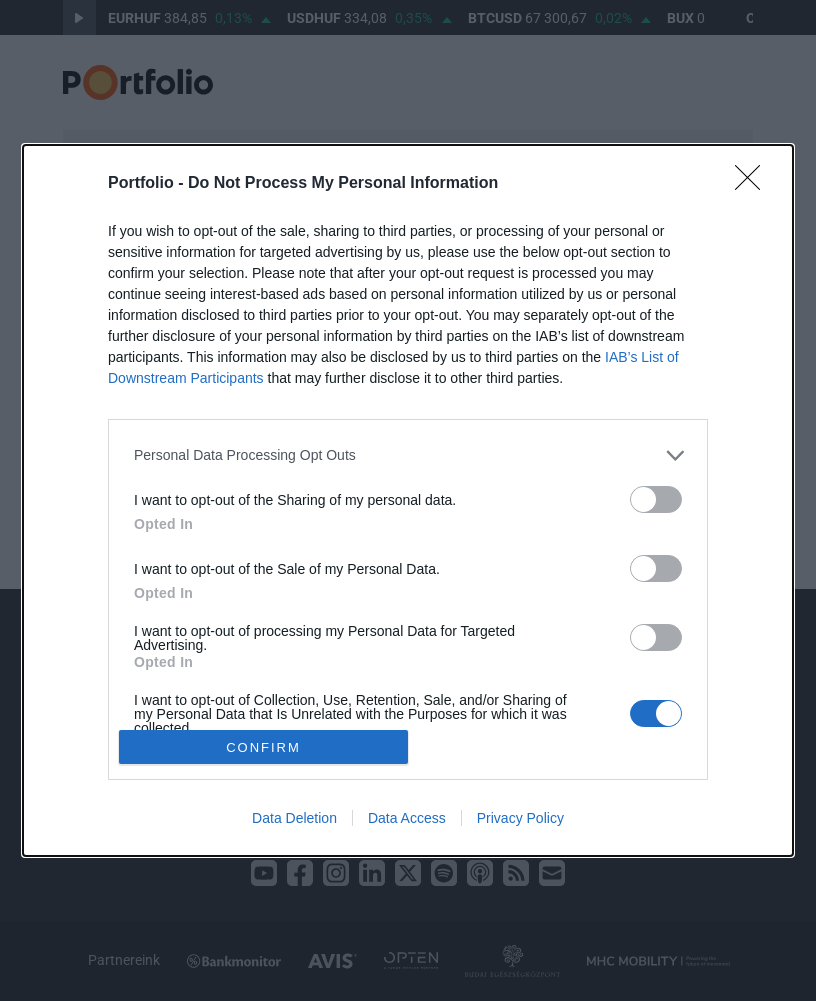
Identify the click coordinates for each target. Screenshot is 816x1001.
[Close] (754, 184)
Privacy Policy (520, 818)
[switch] (656, 499)
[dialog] (408, 500)
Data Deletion (294, 818)
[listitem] (408, 455)
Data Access (407, 818)
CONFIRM (263, 746)
